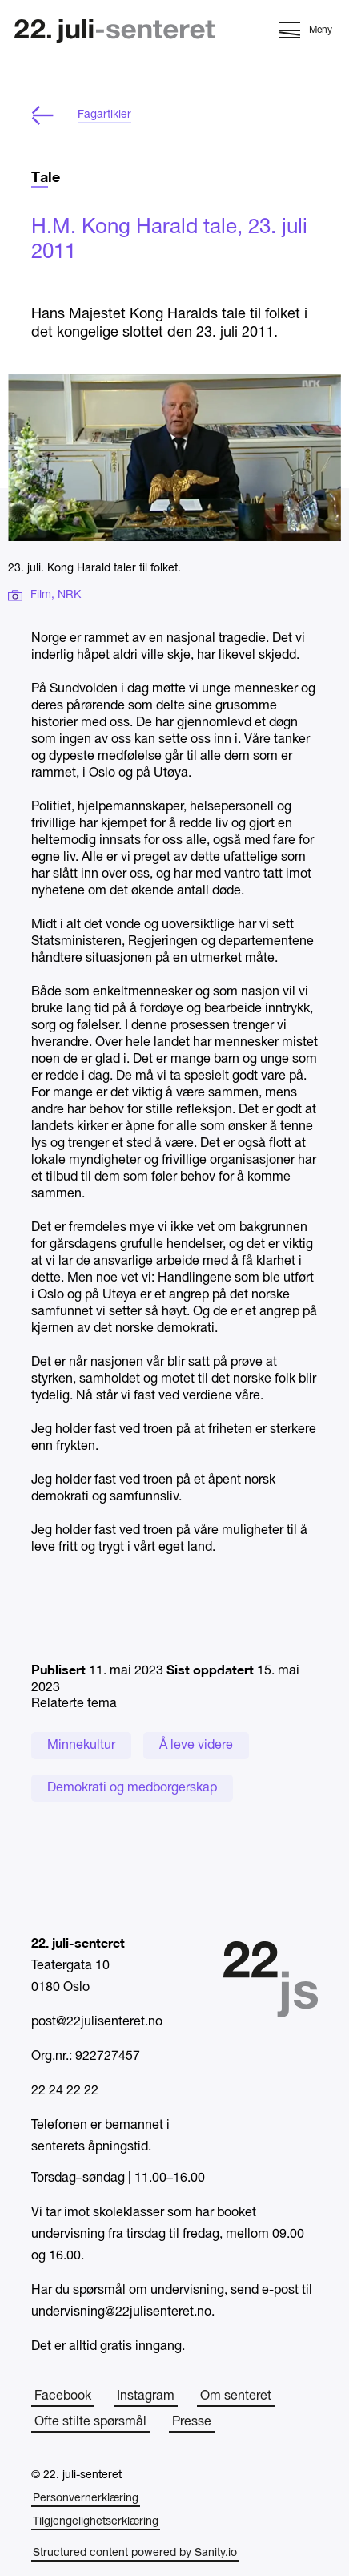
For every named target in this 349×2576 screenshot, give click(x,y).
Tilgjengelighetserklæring (95, 2522)
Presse (191, 2422)
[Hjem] (114, 33)
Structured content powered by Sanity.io (135, 2553)
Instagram (145, 2396)
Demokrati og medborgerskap (132, 1788)
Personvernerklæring (85, 2498)
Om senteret (235, 2396)
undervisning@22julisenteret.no (121, 2312)
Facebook (62, 2396)
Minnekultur (81, 1745)
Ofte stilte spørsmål (90, 2422)
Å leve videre (196, 1745)
